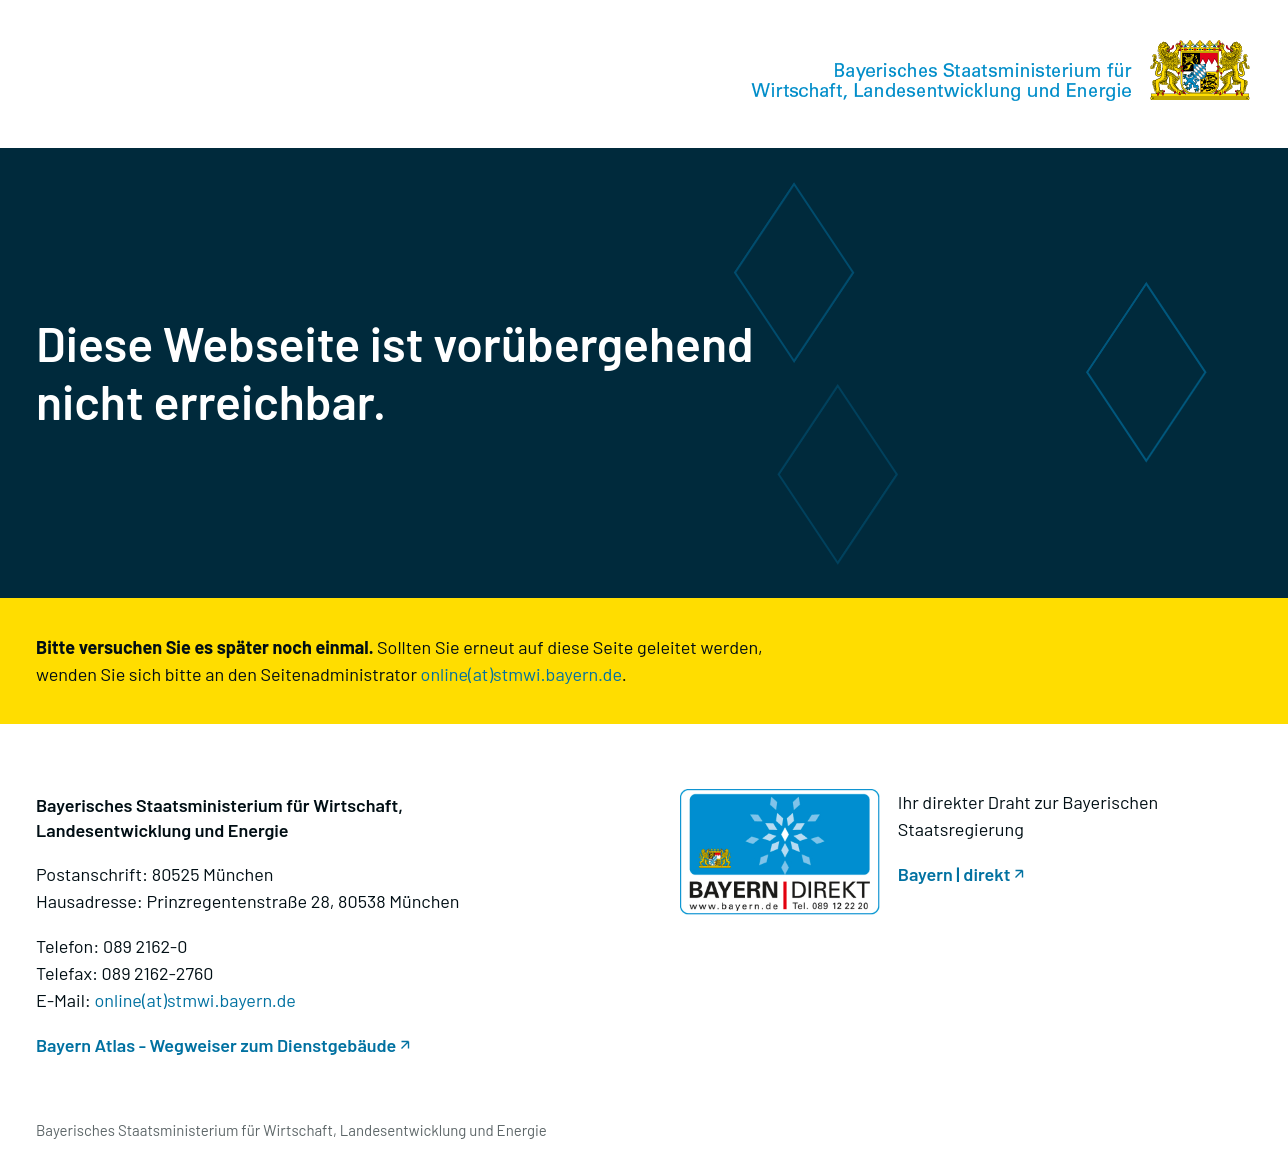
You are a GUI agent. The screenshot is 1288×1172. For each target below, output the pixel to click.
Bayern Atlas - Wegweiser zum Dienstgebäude (216, 1045)
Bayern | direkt (954, 874)
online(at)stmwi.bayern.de (521, 674)
